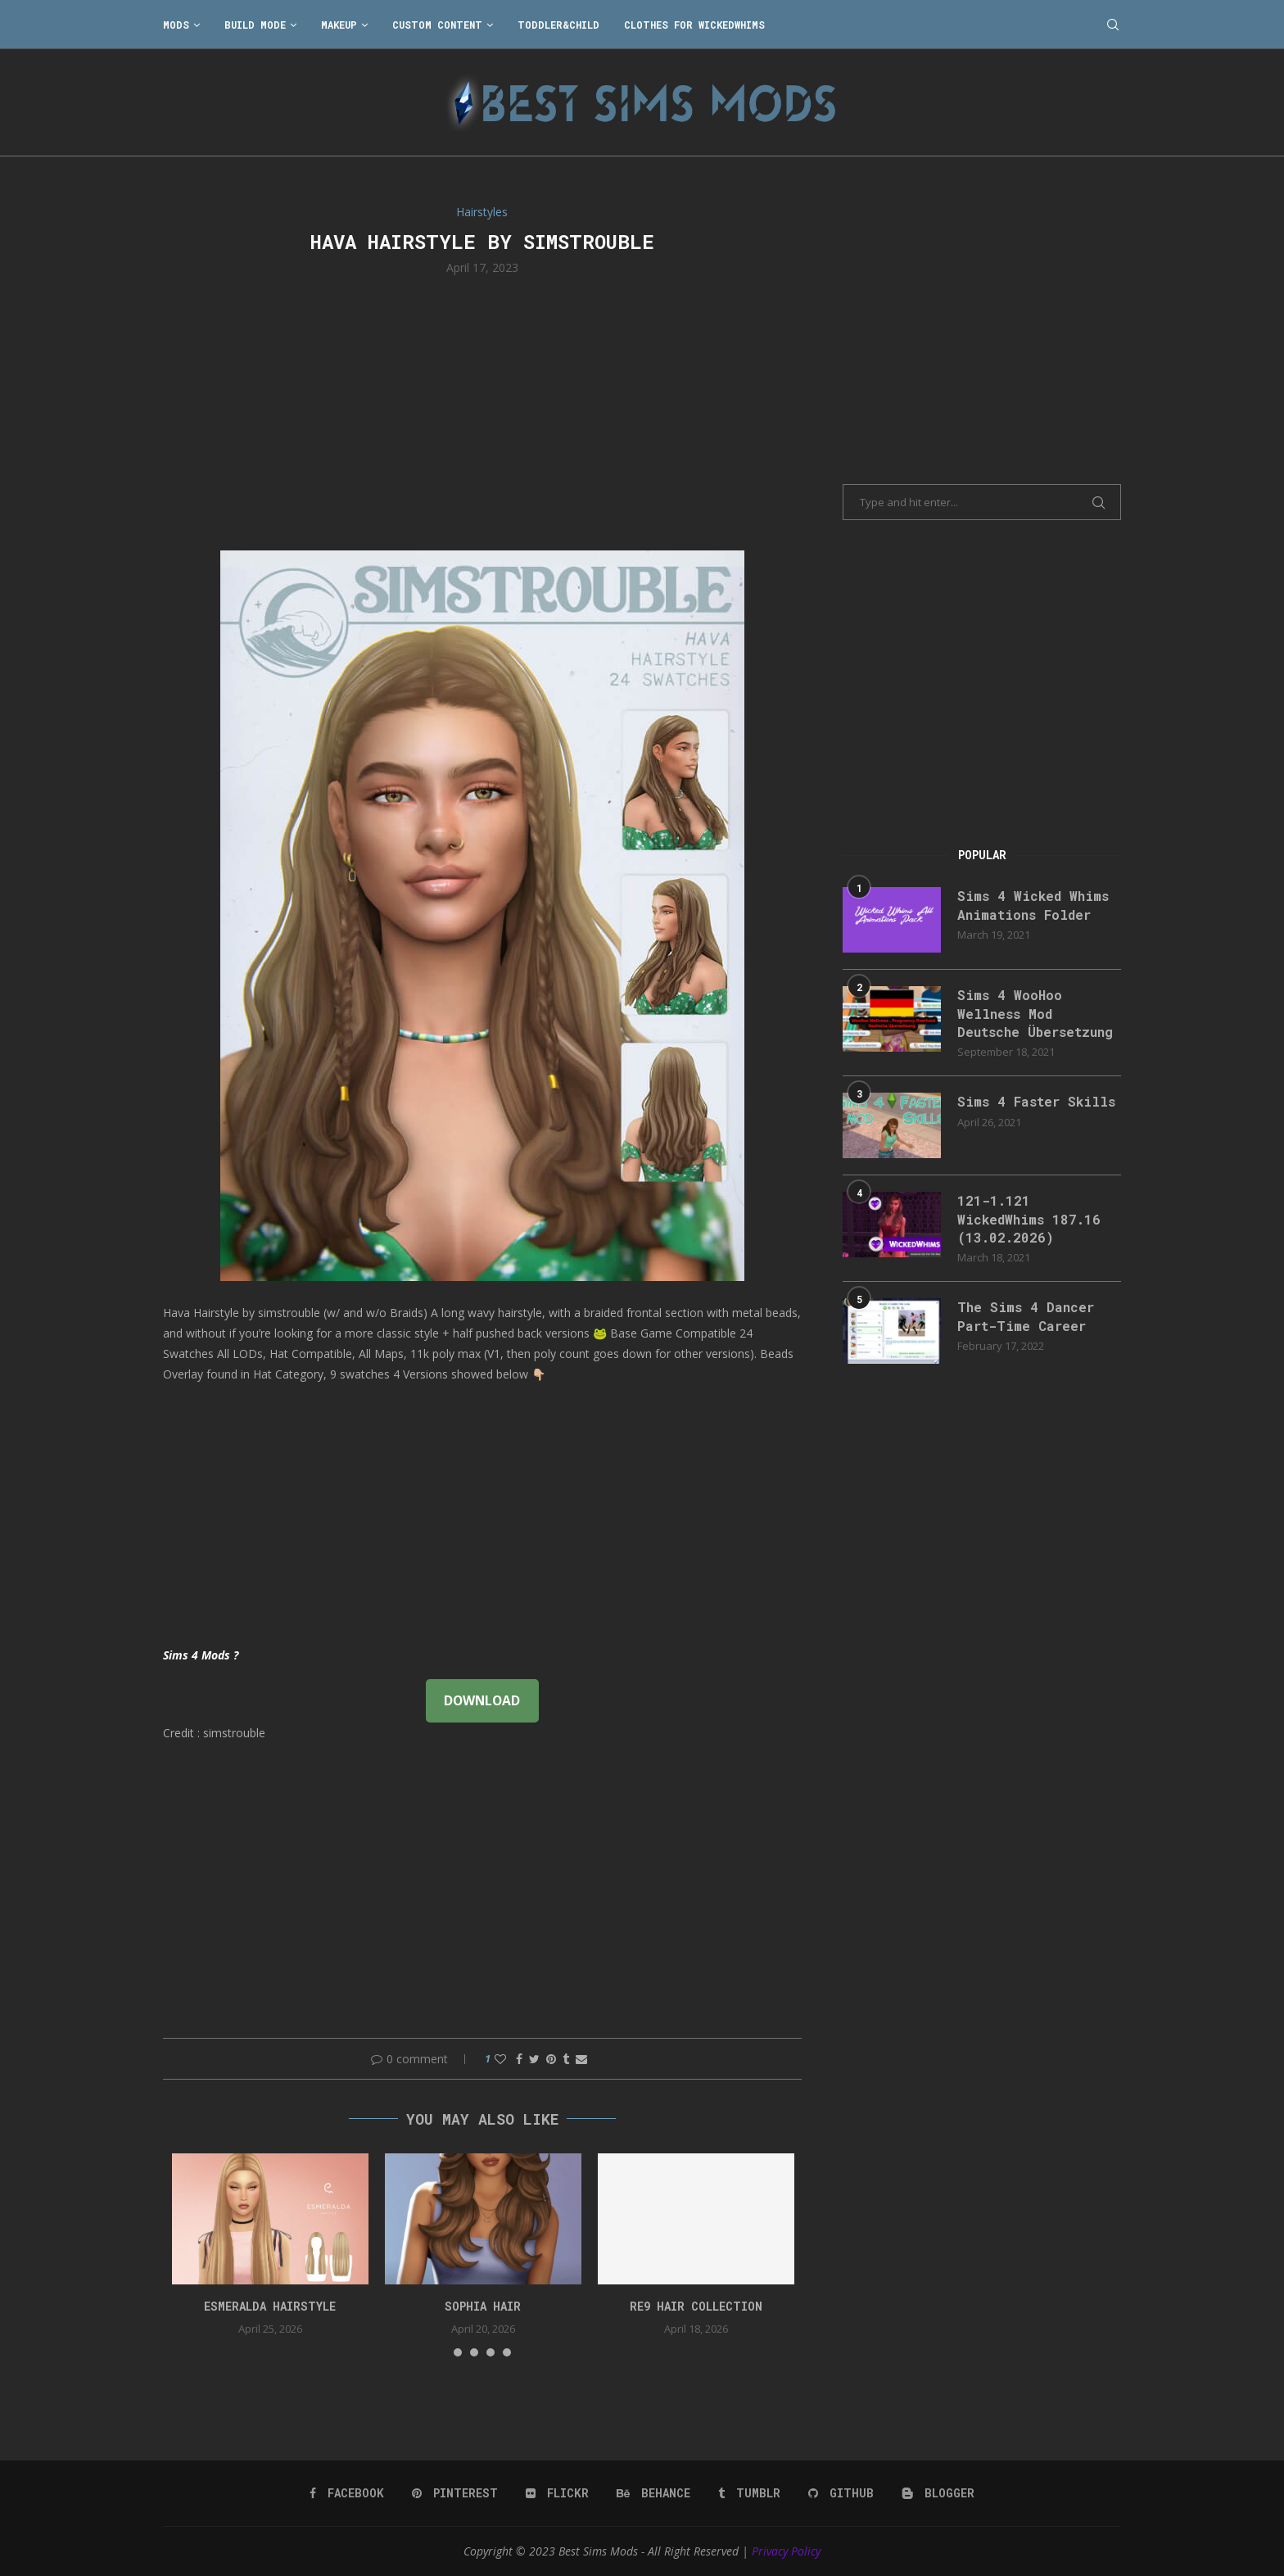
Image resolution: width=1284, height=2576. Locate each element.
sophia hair (483, 2306)
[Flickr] (557, 2493)
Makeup (339, 24)
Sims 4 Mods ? (200, 1655)
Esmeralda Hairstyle (270, 2306)
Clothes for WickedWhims (694, 24)
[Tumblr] (749, 2493)
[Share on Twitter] (534, 2059)
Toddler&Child (558, 24)
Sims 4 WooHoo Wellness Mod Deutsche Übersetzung (1035, 1013)
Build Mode (255, 24)
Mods (176, 24)
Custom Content (437, 24)
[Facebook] (347, 2493)
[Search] (1113, 24)
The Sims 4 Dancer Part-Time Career (1025, 1315)
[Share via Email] (581, 2059)
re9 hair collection (696, 2306)
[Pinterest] (455, 2493)
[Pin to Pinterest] (551, 2059)
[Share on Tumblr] (566, 2059)
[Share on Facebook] (519, 2059)
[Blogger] (938, 2493)
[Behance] (653, 2493)
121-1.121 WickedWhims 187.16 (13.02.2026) (1029, 1219)
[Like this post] (500, 2059)
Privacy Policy (786, 2551)
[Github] (841, 2493)
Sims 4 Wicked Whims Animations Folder (1033, 904)
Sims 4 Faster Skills (1036, 1101)
